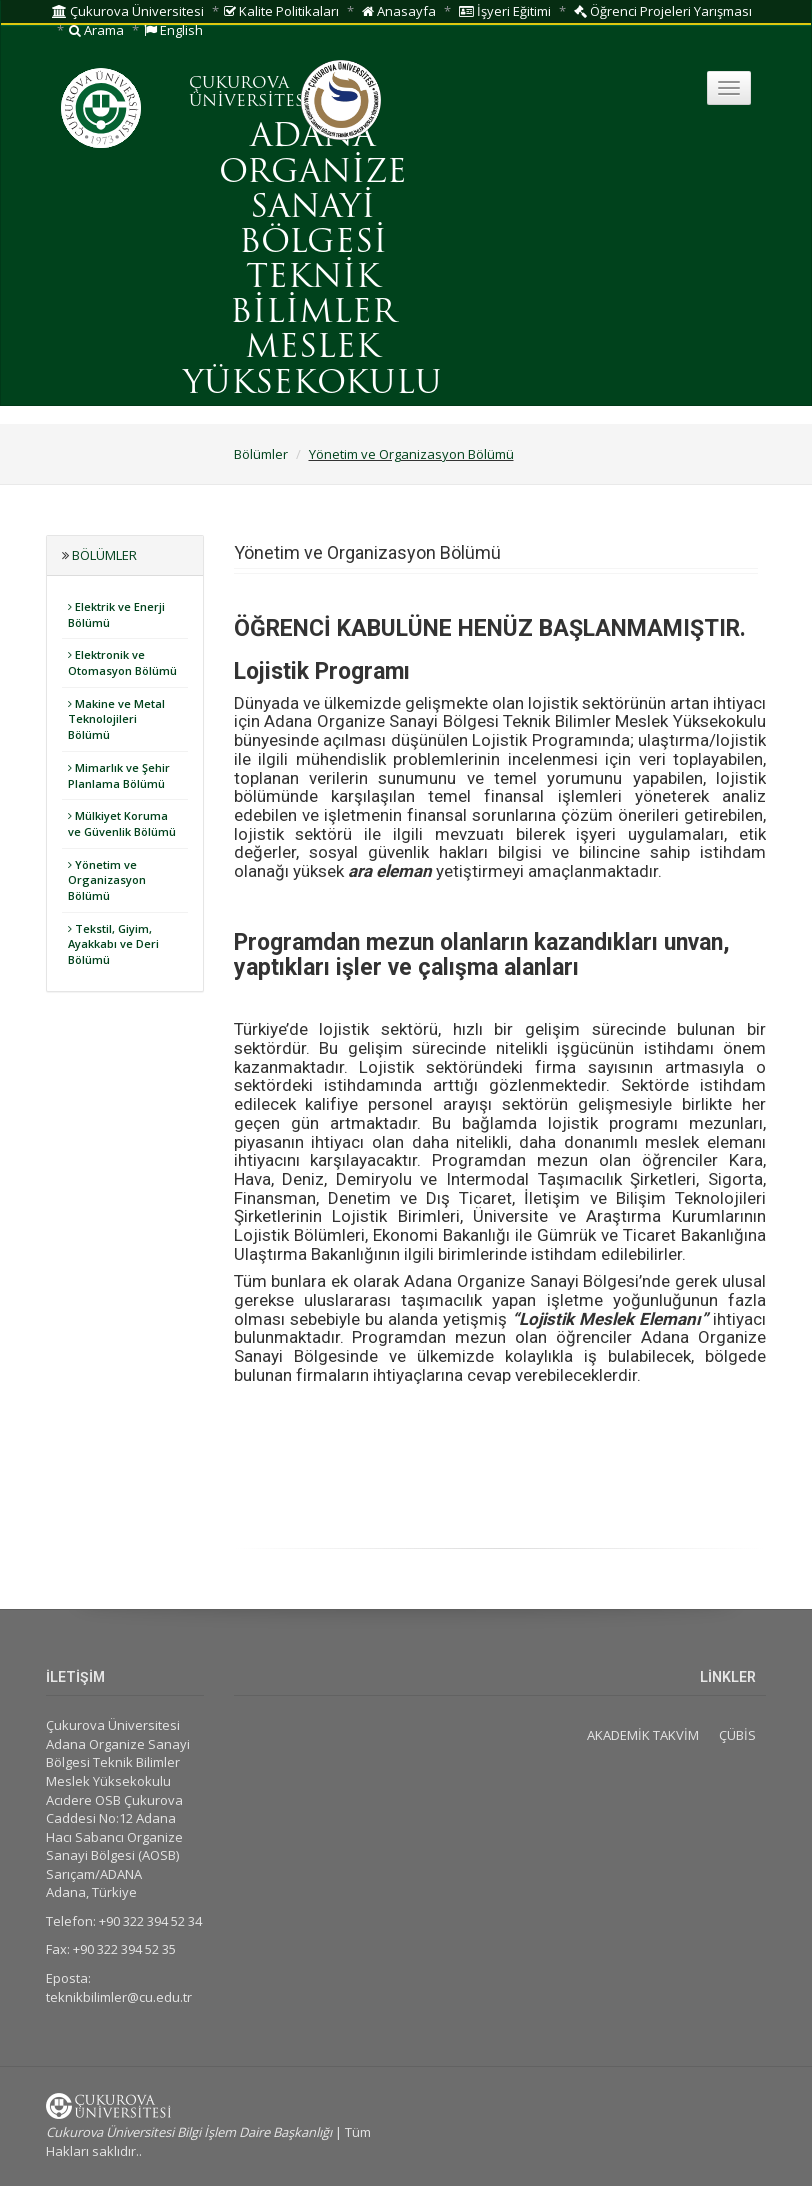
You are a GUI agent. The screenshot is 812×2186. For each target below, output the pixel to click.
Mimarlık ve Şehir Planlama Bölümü (119, 775)
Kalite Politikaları (281, 11)
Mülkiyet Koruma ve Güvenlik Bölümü (122, 823)
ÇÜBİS (737, 1735)
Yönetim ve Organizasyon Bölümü (411, 454)
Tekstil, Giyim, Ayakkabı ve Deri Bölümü (113, 944)
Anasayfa (399, 11)
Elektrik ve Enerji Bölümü (116, 614)
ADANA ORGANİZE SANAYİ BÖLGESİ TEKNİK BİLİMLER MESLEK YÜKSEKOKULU (312, 261)
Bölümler (261, 454)
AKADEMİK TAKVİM (643, 1735)
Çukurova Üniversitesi (128, 11)
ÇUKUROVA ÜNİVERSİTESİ (250, 93)
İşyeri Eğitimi (505, 11)
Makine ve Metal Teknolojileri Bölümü (116, 719)
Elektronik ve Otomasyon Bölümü (122, 662)
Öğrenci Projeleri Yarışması (663, 11)
